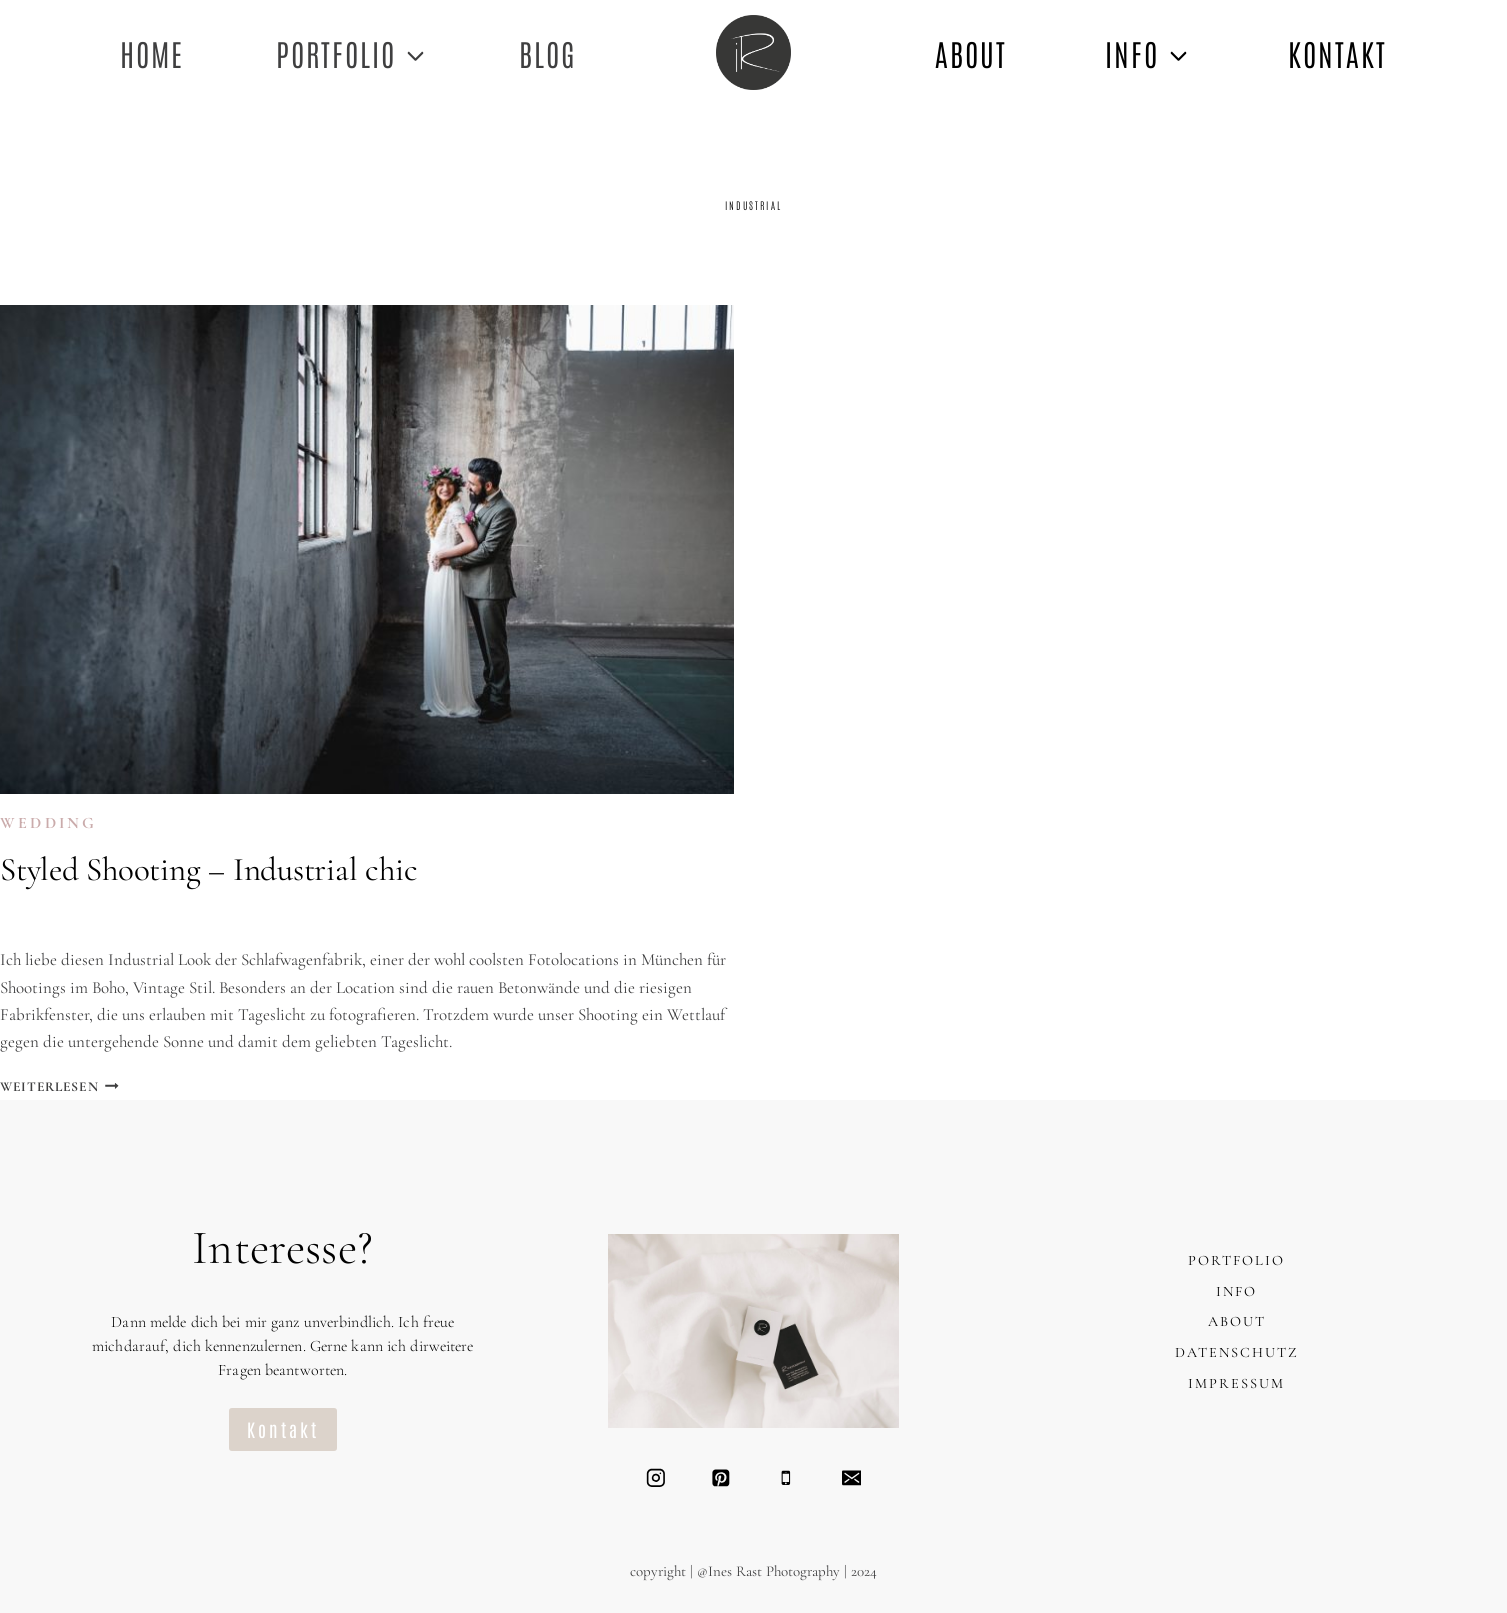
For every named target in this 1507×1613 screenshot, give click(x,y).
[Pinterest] (720, 1477)
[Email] (851, 1477)
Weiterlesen (59, 1086)
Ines (36, 918)
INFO (1236, 1291)
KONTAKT (1337, 52)
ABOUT (971, 52)
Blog (547, 52)
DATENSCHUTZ (1237, 1352)
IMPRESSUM (1236, 1383)
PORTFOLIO (1236, 1260)
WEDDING (48, 823)
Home (152, 52)
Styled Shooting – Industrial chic (208, 869)
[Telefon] (785, 1477)
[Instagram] (655, 1477)
